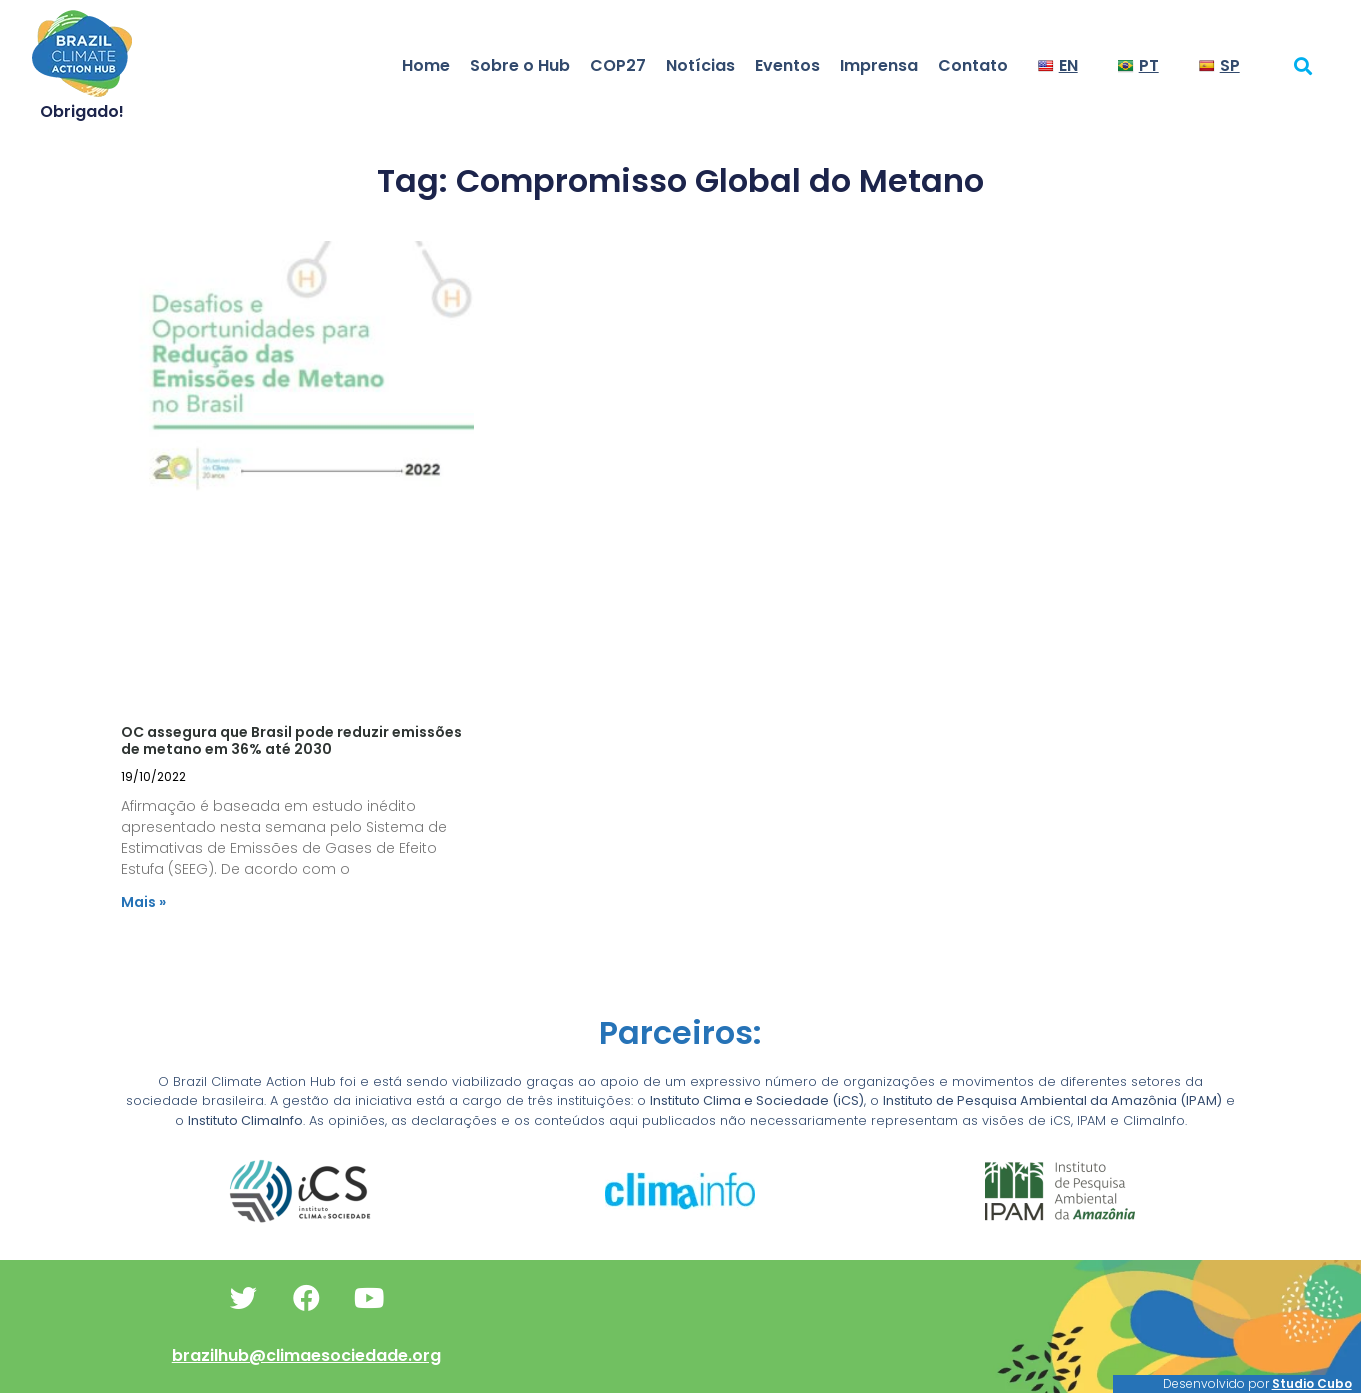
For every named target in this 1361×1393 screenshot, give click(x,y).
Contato (973, 65)
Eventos (787, 65)
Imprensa (879, 65)
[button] (1302, 65)
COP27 (618, 65)
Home (426, 65)
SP (1219, 65)
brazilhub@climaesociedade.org (306, 1355)
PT (1138, 65)
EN (1058, 65)
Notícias (700, 65)
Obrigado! (82, 111)
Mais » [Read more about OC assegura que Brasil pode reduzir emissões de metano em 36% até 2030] (143, 902)
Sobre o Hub (520, 65)
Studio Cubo (1312, 1383)
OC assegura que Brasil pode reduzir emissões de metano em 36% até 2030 (291, 740)
